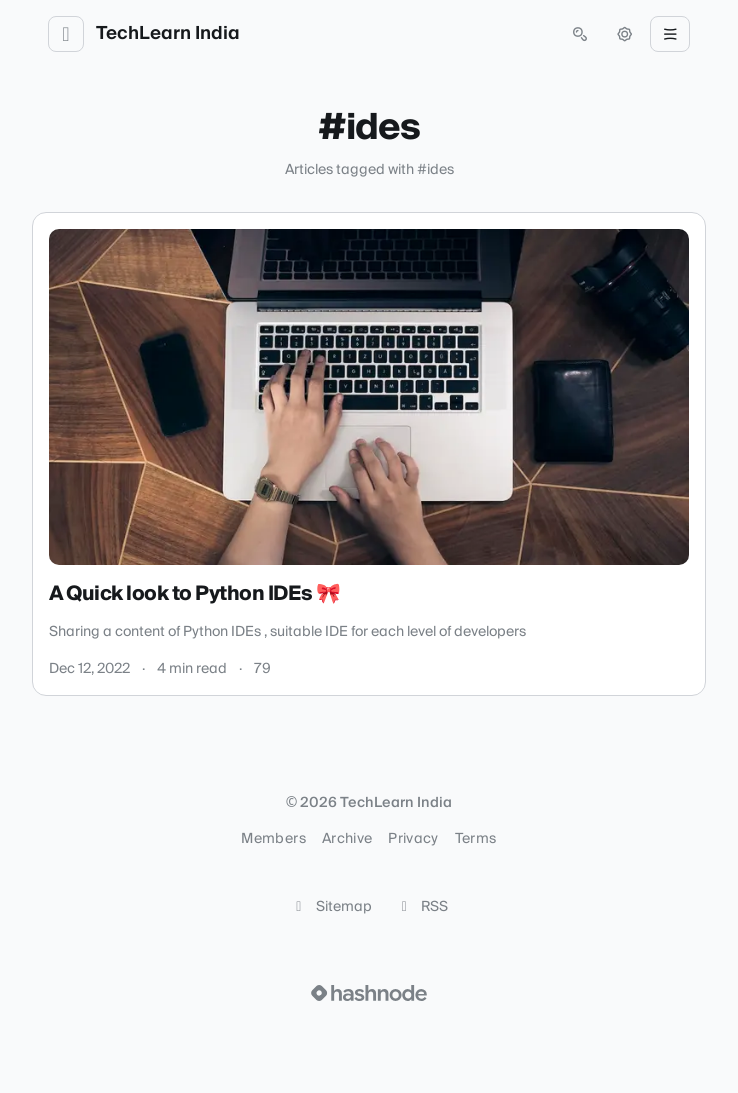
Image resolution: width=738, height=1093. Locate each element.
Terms (476, 839)
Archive (347, 839)
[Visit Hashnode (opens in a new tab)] (369, 993)
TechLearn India (168, 34)
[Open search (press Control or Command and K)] (580, 34)
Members (273, 839)
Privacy (413, 839)
